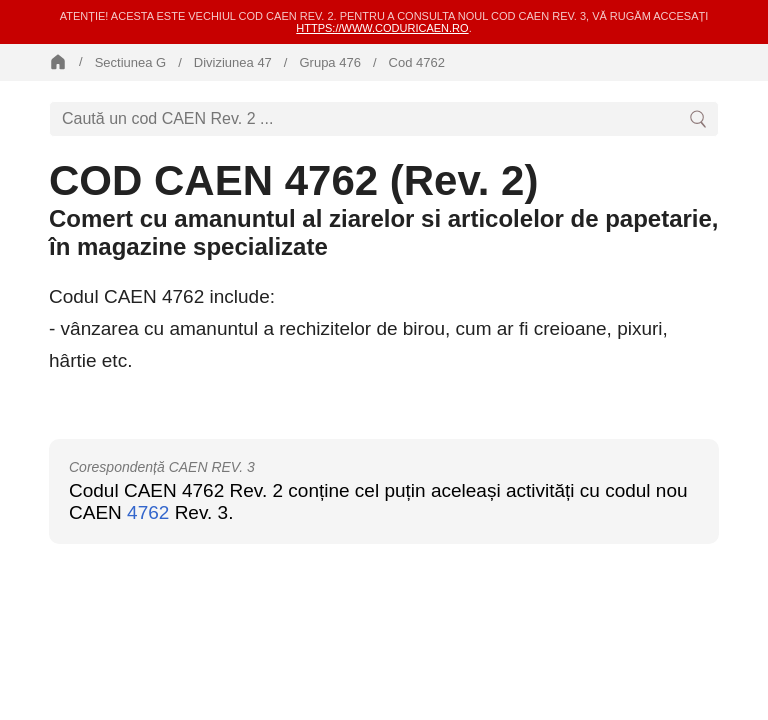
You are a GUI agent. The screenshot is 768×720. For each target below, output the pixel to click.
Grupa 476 (329, 62)
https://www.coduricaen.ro (382, 28)
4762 (148, 512)
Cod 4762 (417, 62)
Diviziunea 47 (233, 62)
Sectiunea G (131, 62)
